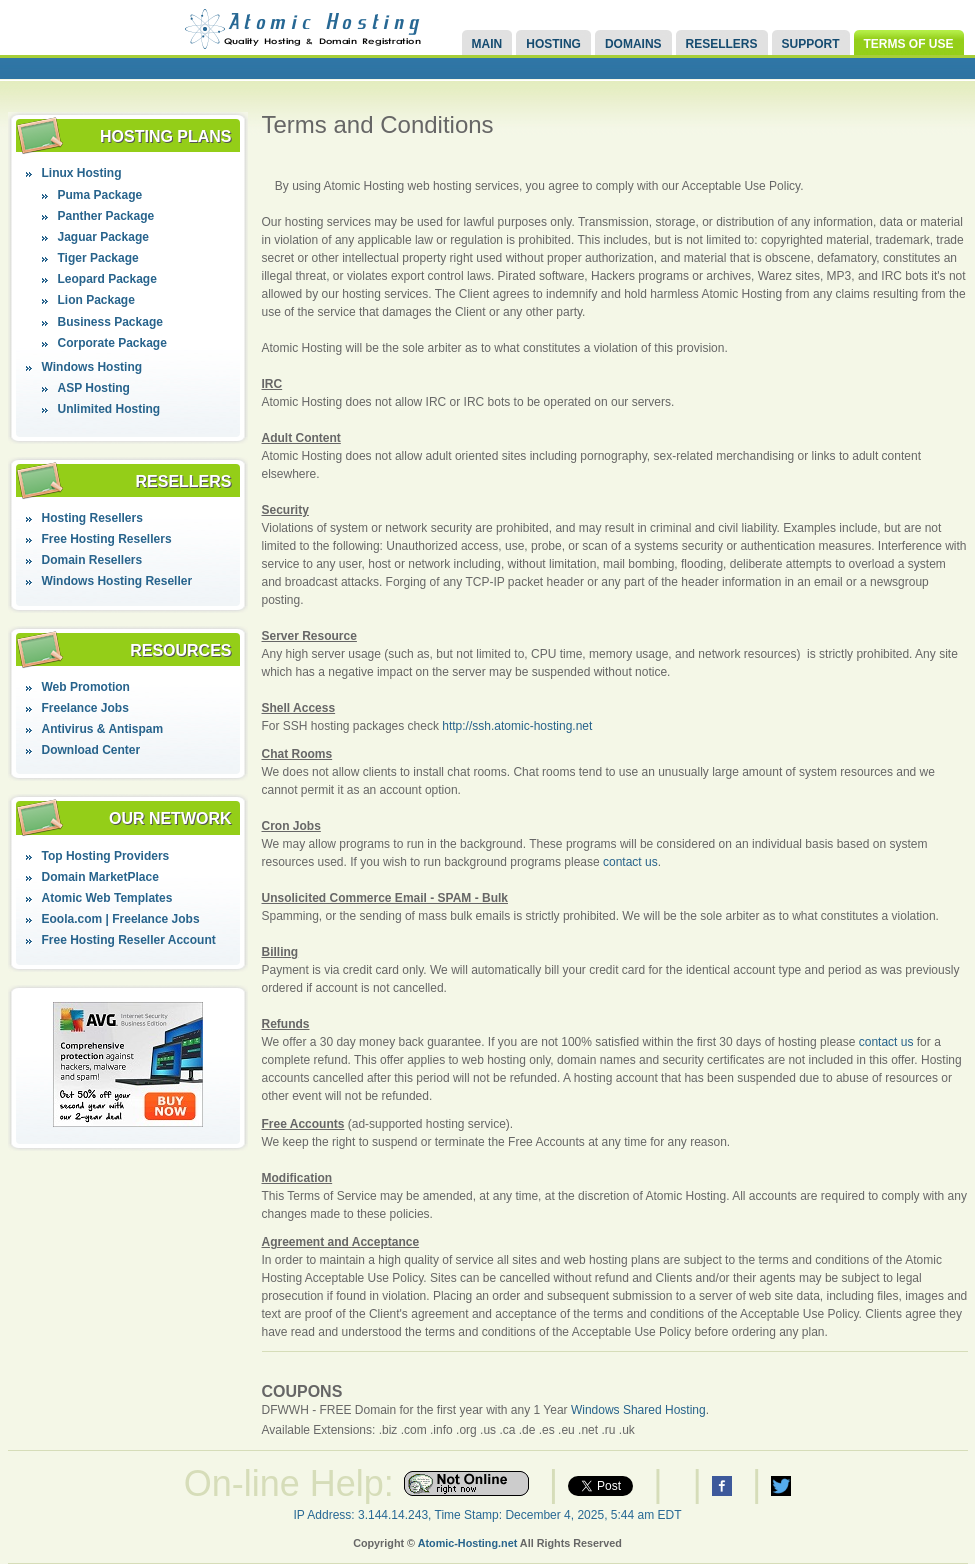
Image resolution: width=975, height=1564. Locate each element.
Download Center (91, 750)
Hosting (553, 44)
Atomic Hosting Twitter (781, 1486)
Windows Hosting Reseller (117, 581)
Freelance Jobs (85, 708)
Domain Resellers (92, 560)
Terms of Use (909, 44)
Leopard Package (107, 279)
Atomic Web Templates (107, 898)
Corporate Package (112, 343)
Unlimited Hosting (109, 409)
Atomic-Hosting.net (468, 1543)
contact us (630, 862)
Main (487, 44)
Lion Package (96, 300)
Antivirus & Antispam (103, 729)
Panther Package (106, 216)
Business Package (110, 322)
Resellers (722, 44)
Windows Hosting (92, 367)
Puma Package (100, 195)
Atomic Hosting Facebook (722, 1486)
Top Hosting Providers (106, 856)
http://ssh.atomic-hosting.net (517, 726)
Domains (633, 44)
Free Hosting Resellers (107, 539)
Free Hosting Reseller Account (129, 940)
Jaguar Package (103, 237)
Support (811, 44)
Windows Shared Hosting (638, 1410)
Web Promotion (86, 687)
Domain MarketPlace (100, 877)
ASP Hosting (94, 388)
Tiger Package (98, 258)
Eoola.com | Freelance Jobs (121, 919)
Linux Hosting (82, 173)
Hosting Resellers (92, 518)
